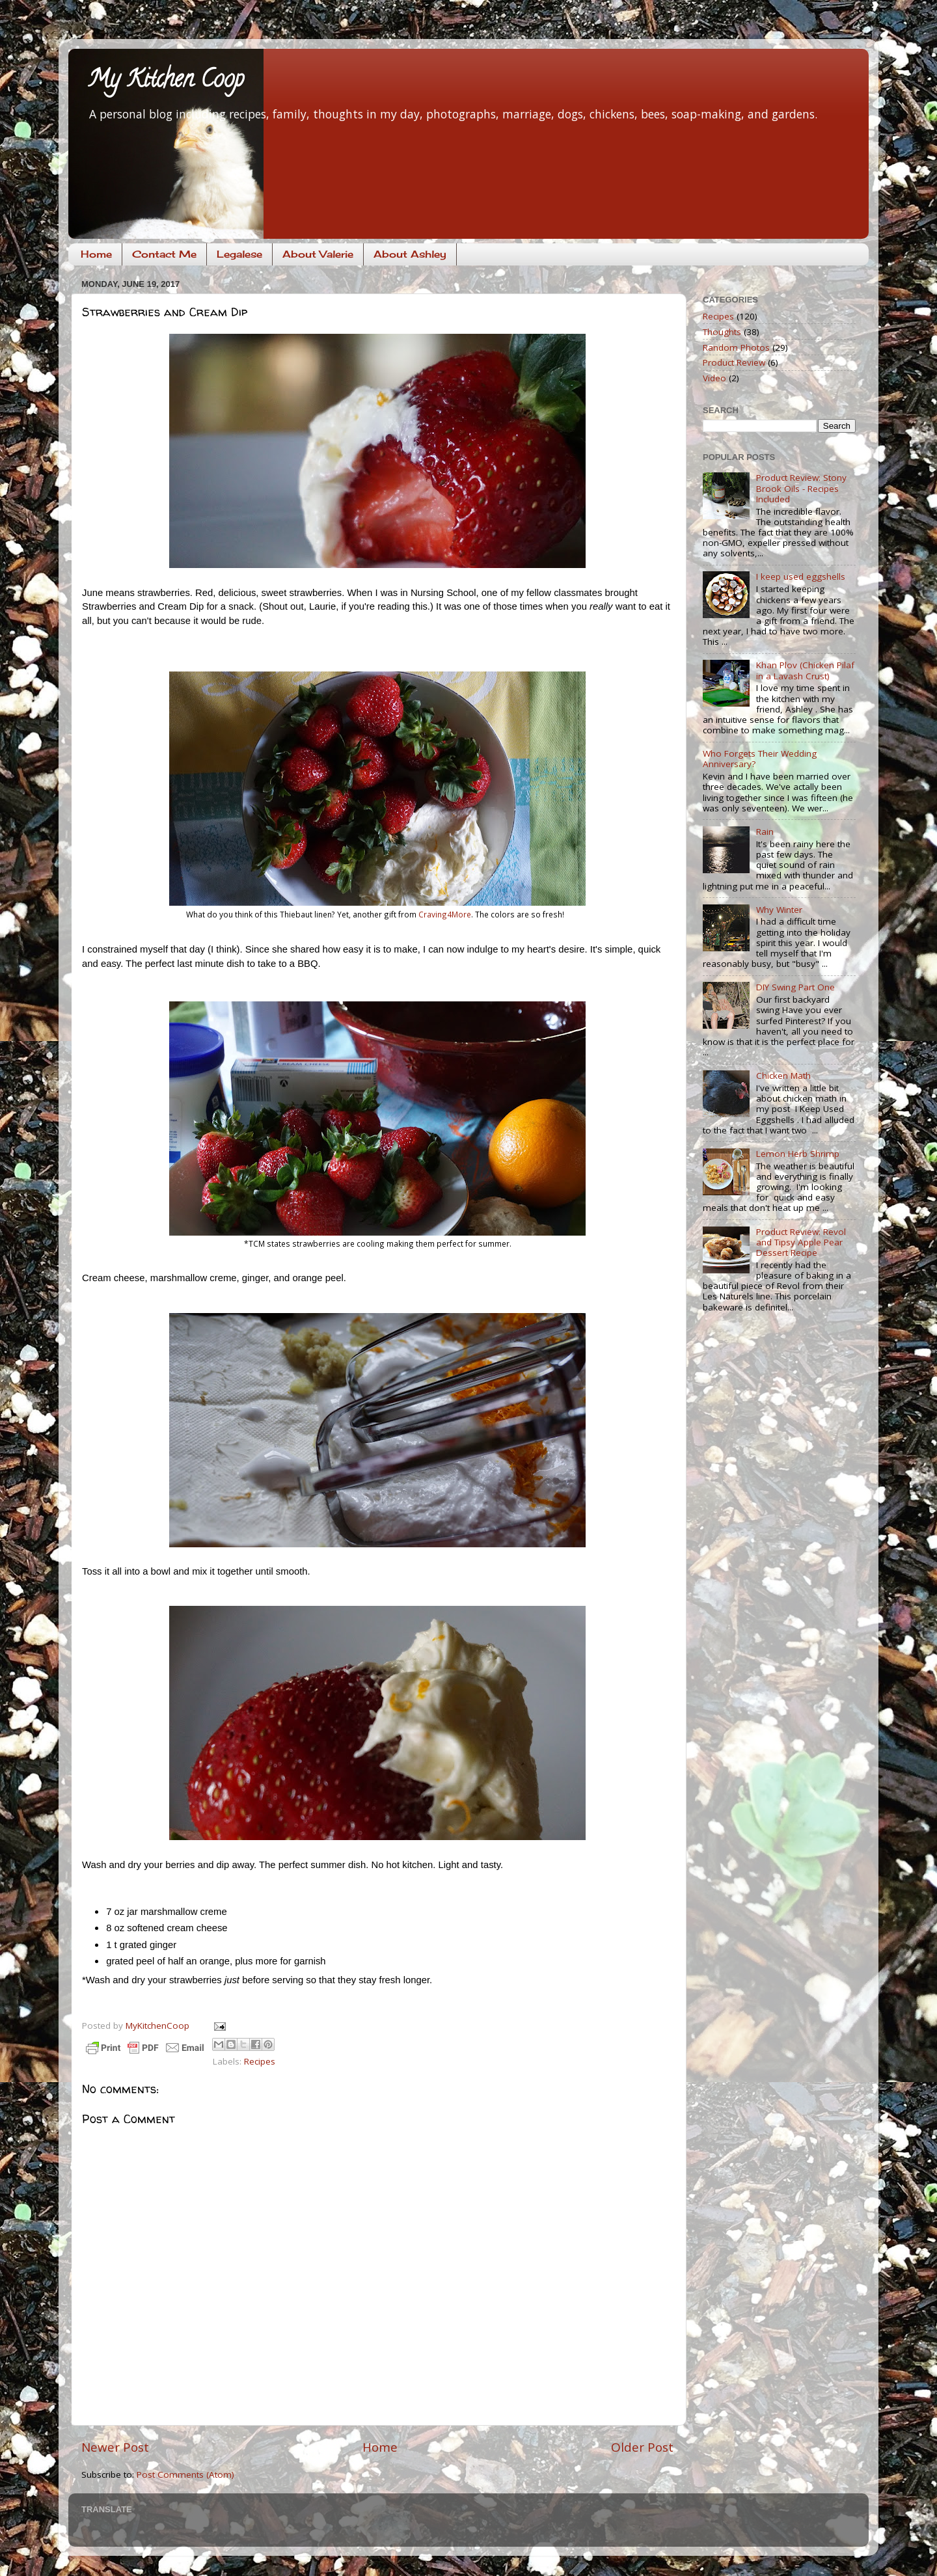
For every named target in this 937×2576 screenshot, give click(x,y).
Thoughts (722, 332)
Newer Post (115, 2447)
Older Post (642, 2447)
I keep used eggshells (800, 576)
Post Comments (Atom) (185, 2474)
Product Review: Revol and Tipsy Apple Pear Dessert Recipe (801, 1242)
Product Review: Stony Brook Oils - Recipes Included (801, 488)
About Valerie (317, 254)
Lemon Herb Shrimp (797, 1153)
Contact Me (164, 254)
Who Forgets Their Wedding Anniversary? (760, 759)
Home (96, 254)
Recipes (259, 2061)
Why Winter (779, 909)
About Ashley (409, 254)
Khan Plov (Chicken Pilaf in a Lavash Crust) (805, 670)
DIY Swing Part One (795, 987)
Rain (765, 831)
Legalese (239, 254)
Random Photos (736, 347)
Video (714, 378)
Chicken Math (783, 1075)
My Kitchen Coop (166, 81)
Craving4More (444, 914)
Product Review (734, 362)
